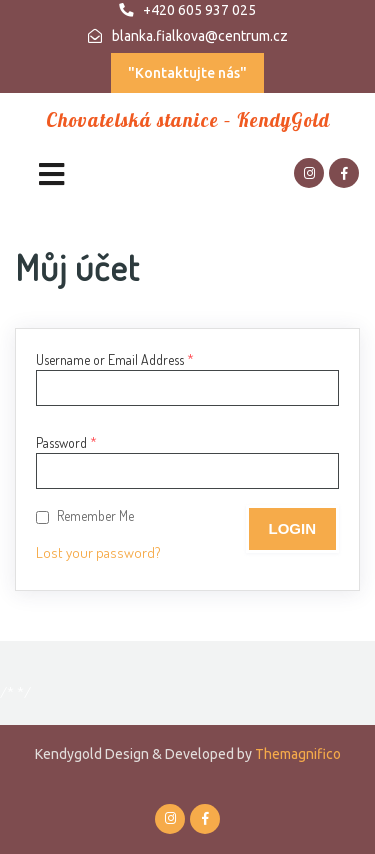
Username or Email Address (115, 359)
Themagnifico (296, 754)
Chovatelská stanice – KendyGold (188, 120)
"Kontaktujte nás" (187, 73)
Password (66, 442)
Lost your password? (98, 552)
